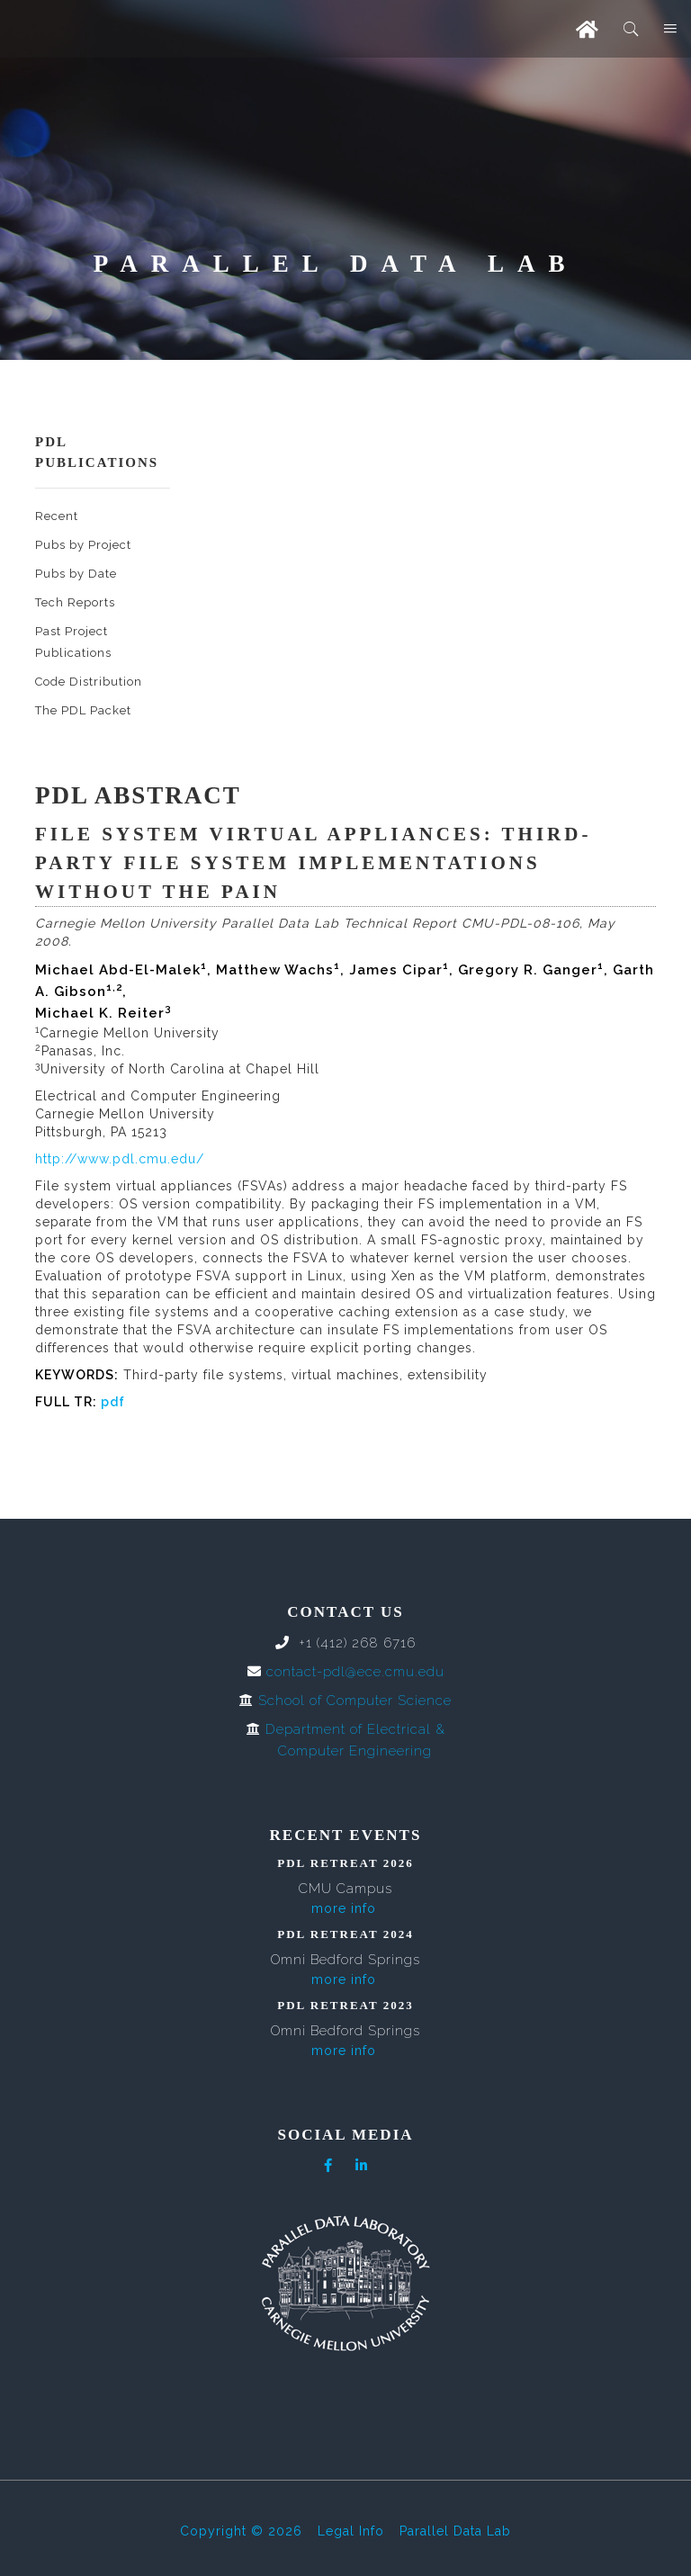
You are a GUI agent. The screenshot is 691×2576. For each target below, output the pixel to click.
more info (343, 1908)
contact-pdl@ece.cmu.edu (355, 1672)
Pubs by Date (76, 573)
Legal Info (351, 2531)
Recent (56, 516)
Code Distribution (88, 681)
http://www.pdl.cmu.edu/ (119, 1159)
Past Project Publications (73, 642)
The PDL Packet (83, 710)
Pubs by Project (83, 545)
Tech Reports (75, 602)
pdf (113, 1402)
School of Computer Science (355, 1700)
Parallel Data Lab (455, 2531)
